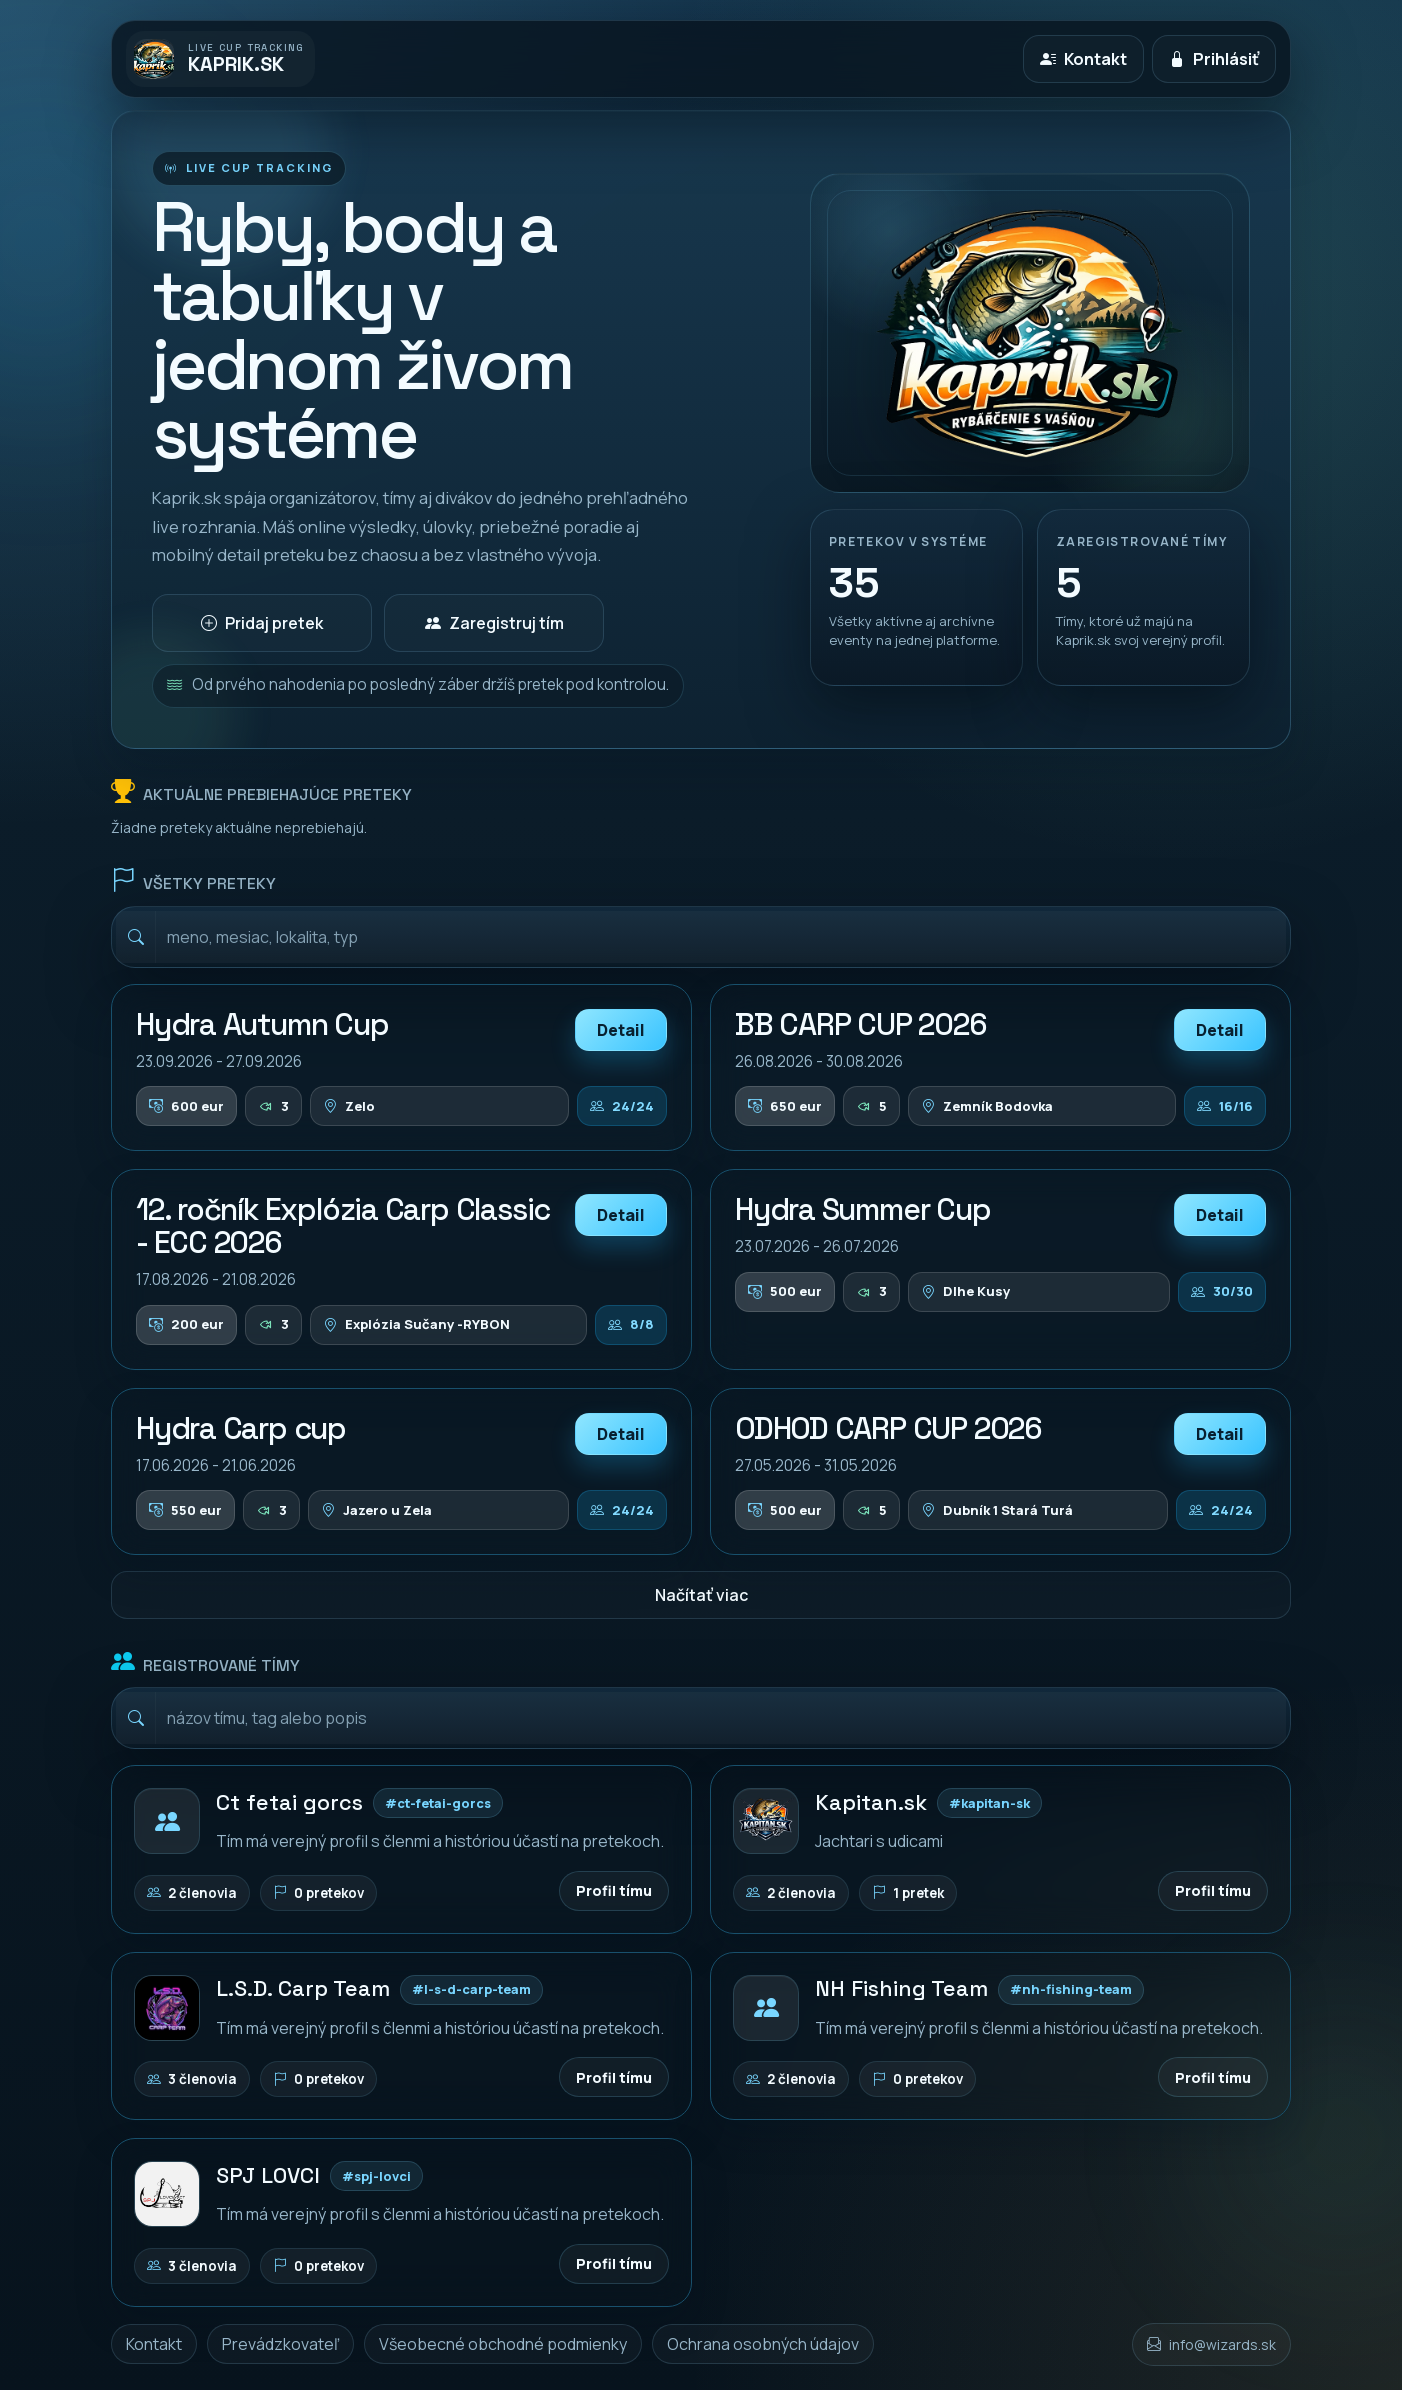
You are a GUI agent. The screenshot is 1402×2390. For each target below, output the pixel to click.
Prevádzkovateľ (280, 2344)
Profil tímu (614, 1890)
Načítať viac (701, 1595)
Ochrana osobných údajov (763, 2344)
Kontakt (154, 2344)
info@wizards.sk (1222, 2344)
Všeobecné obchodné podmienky (503, 2344)
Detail (621, 1030)
